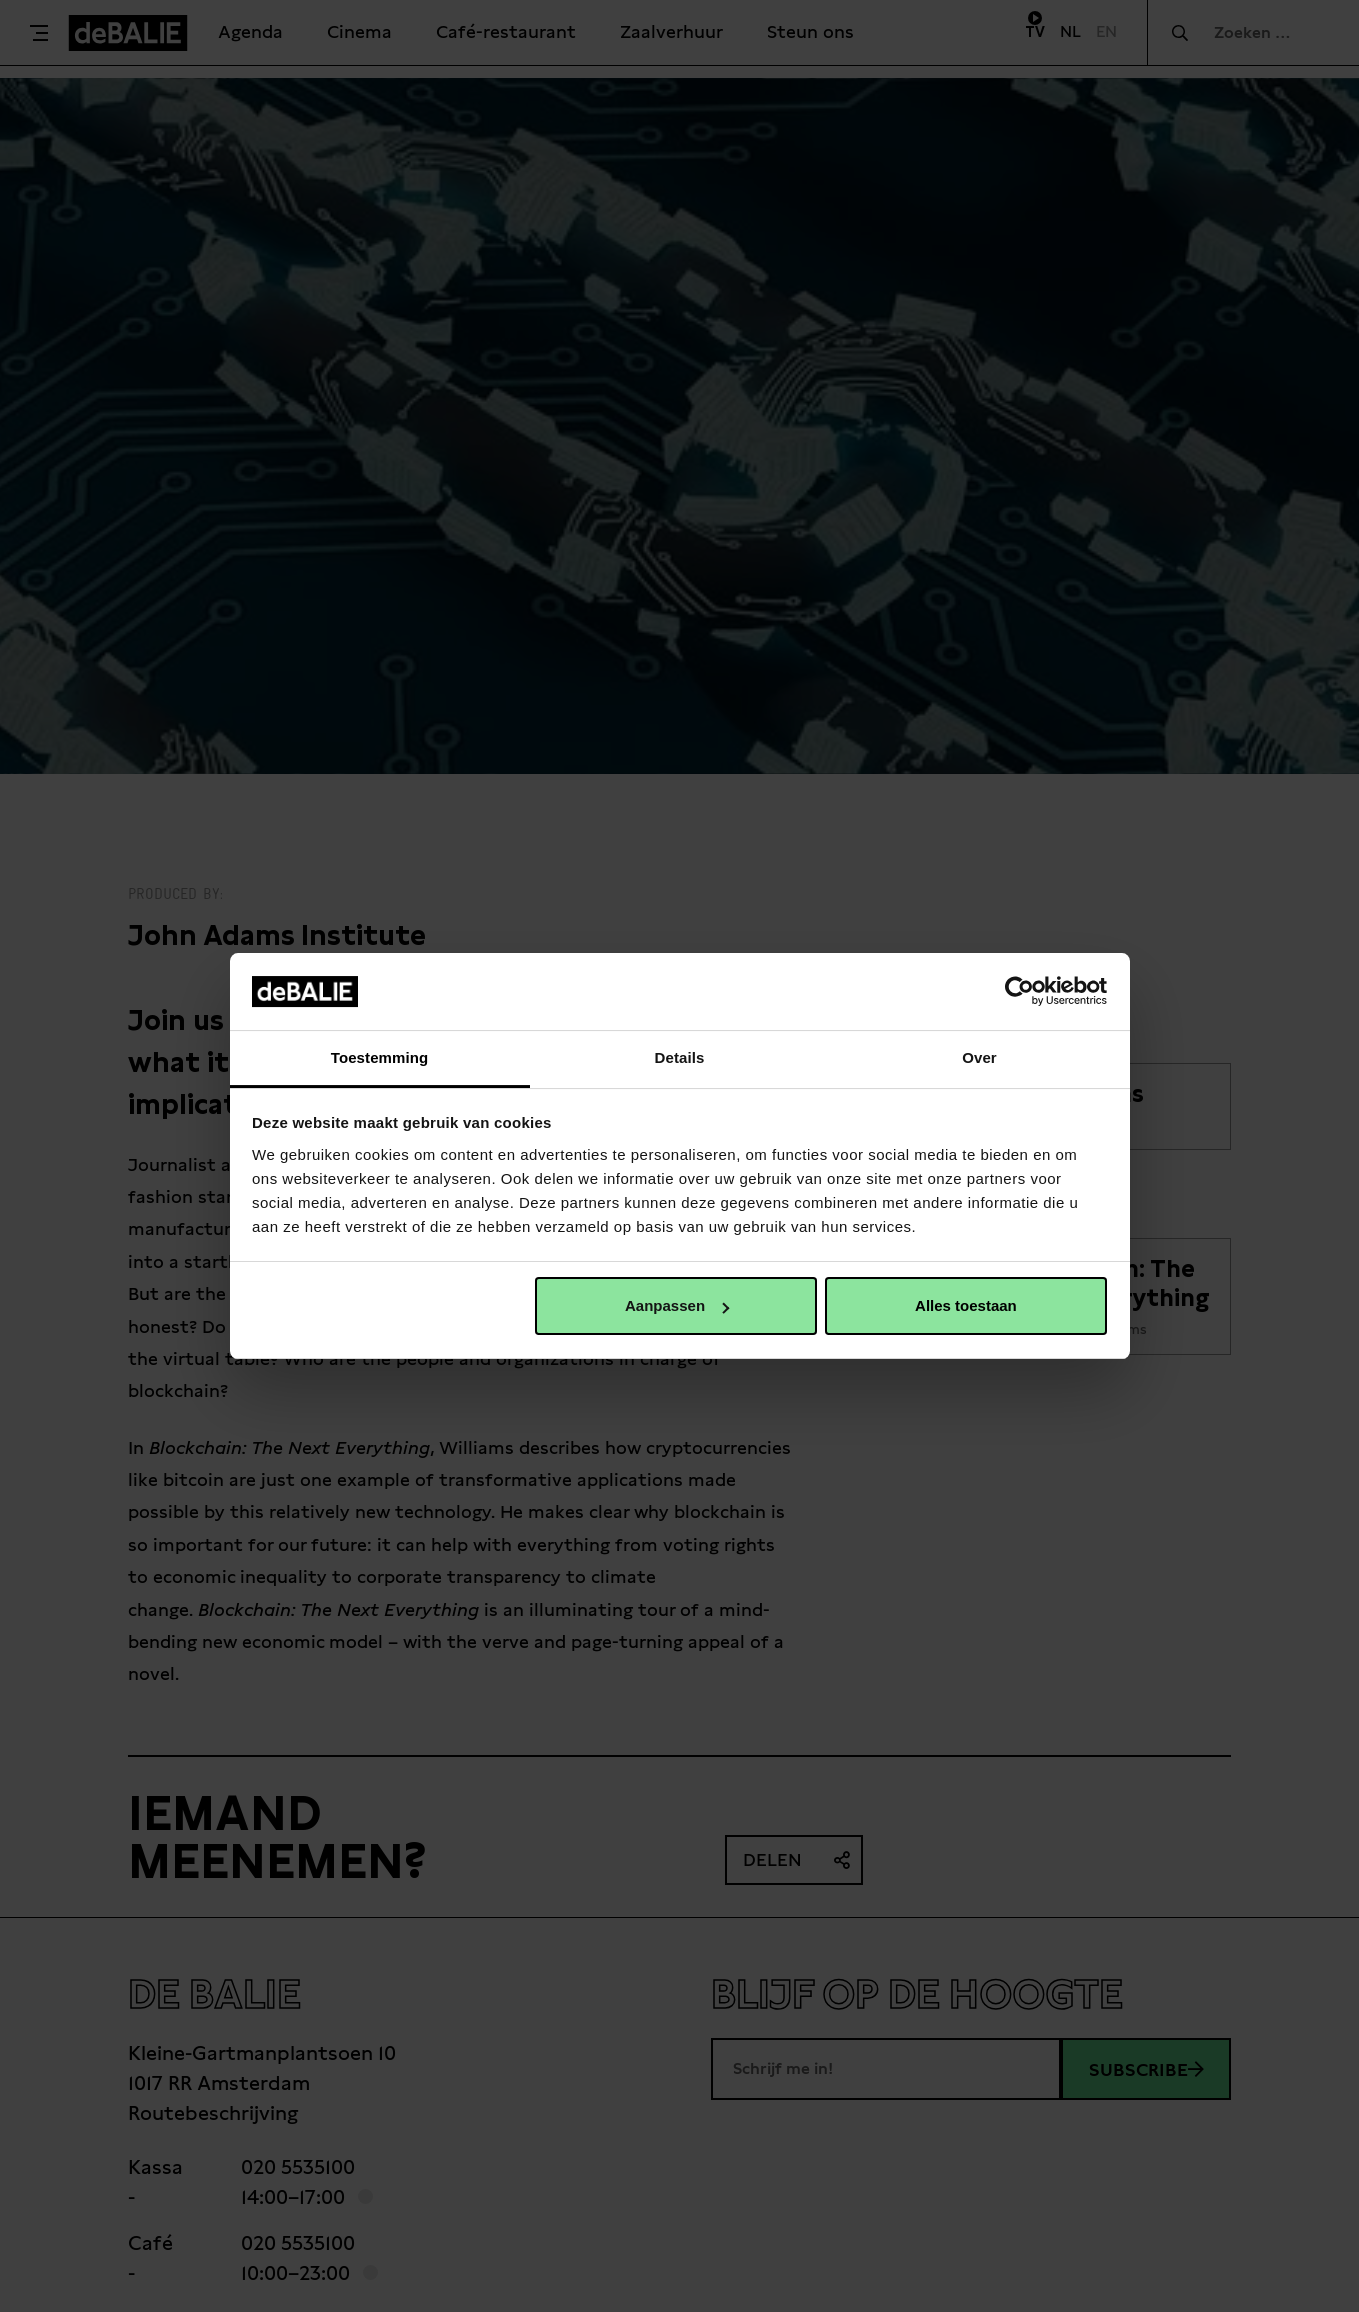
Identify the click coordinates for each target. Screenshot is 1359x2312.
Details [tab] (680, 1057)
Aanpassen (677, 1305)
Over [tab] (979, 1057)
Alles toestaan (966, 1305)
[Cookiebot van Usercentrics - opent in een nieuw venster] (1019, 991)
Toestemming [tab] (380, 1057)
